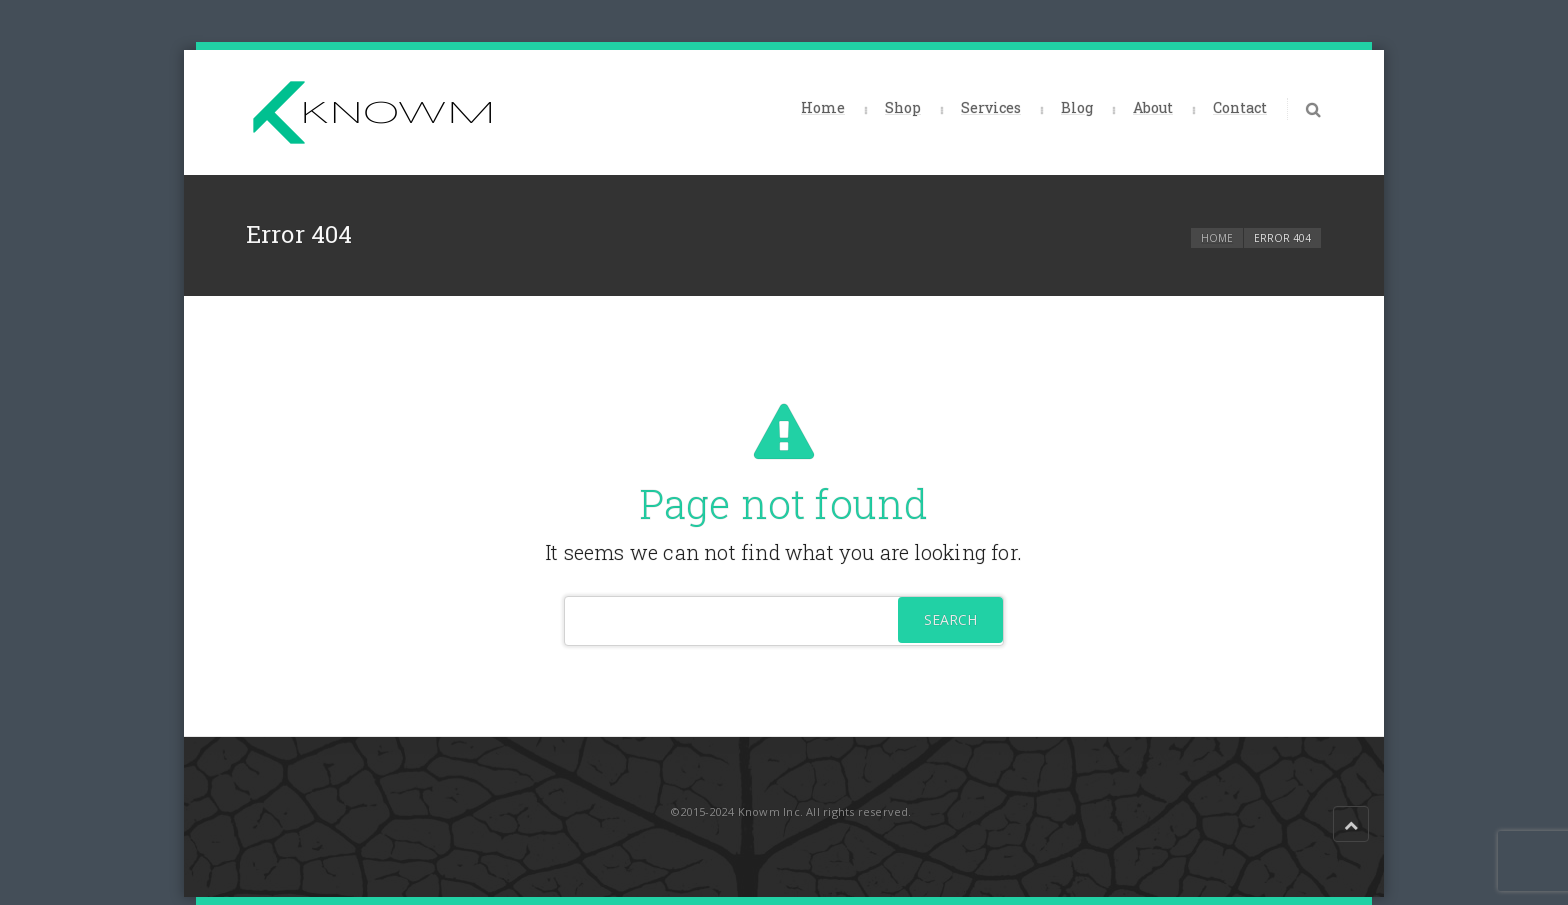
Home (823, 107)
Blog (1077, 107)
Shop (903, 107)
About (1153, 107)
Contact (1240, 107)
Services (991, 107)
